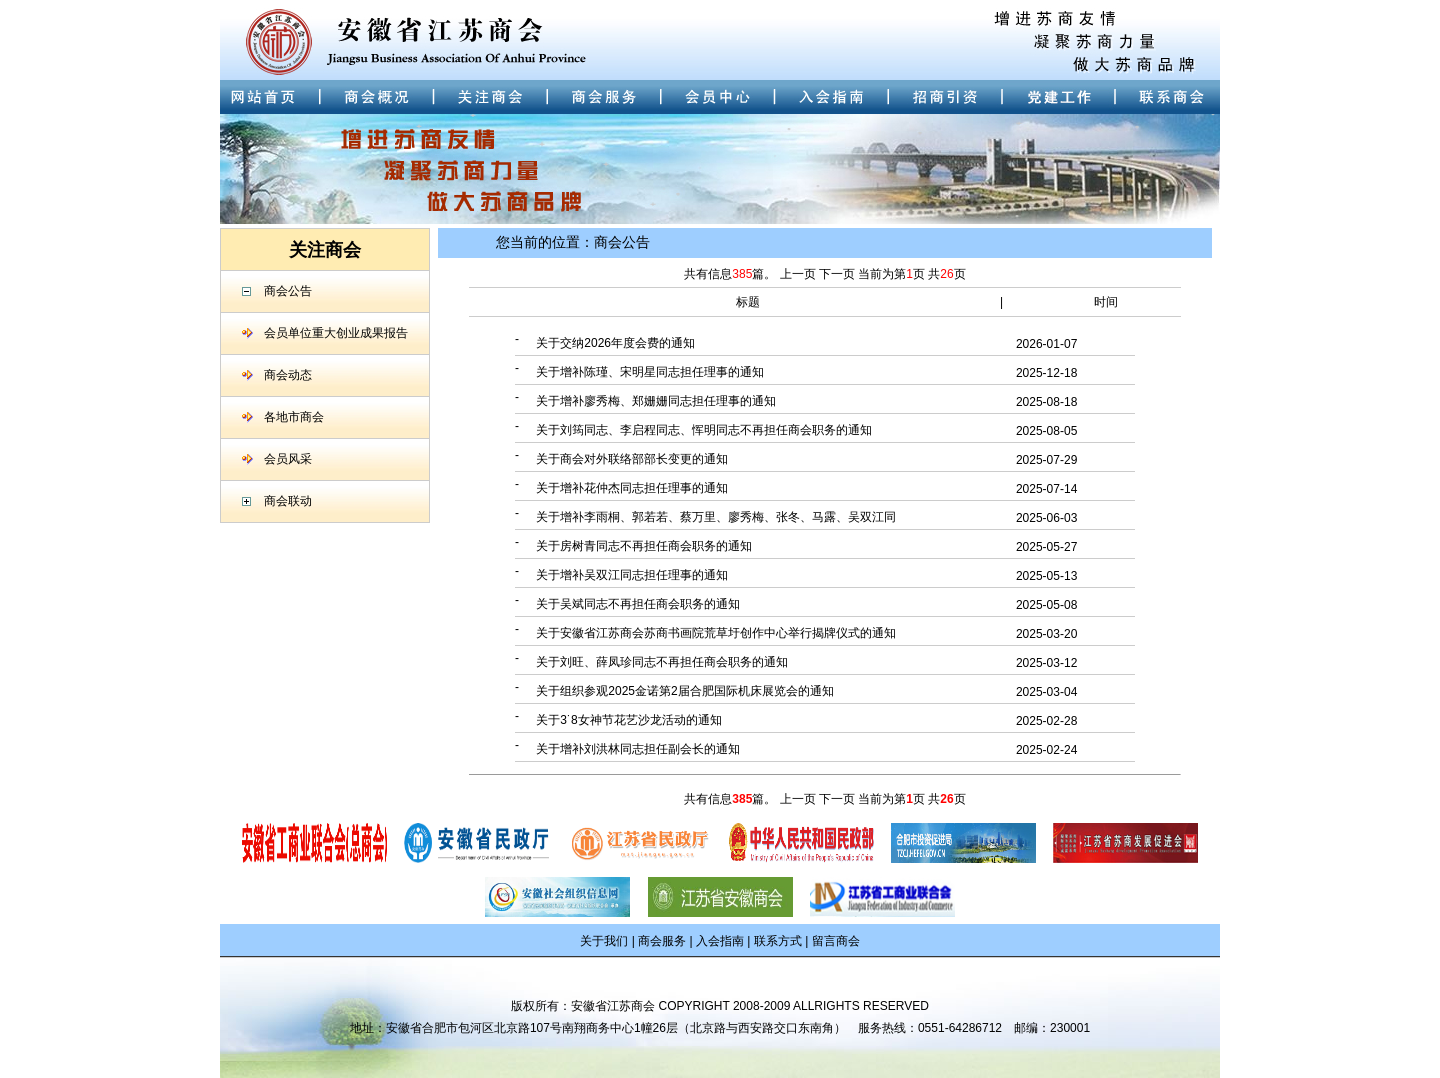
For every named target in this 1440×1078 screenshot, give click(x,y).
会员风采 (288, 459)
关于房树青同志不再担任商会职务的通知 (644, 546)
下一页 (838, 274)
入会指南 (720, 941)
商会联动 (288, 501)
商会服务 (662, 941)
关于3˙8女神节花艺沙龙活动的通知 (628, 720)
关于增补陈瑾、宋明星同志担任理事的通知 (650, 372)
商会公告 (288, 291)
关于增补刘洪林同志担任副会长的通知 (638, 749)
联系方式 (778, 941)
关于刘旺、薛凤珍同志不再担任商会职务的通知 (662, 662)
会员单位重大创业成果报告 (336, 333)
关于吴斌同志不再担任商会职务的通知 (638, 604)
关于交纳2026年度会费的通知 (615, 343)
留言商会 (836, 941)
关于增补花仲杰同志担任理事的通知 (632, 488)
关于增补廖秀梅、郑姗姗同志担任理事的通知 (656, 401)
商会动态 (288, 375)
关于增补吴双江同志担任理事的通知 (632, 575)
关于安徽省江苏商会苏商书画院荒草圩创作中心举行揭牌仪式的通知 (716, 633)
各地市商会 (294, 417)
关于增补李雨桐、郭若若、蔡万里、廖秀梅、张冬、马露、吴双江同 (716, 517)
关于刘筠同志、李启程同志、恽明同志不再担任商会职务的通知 (704, 430)
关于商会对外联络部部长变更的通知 (632, 459)
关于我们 (604, 941)
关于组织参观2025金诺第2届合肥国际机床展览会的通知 (684, 691)
